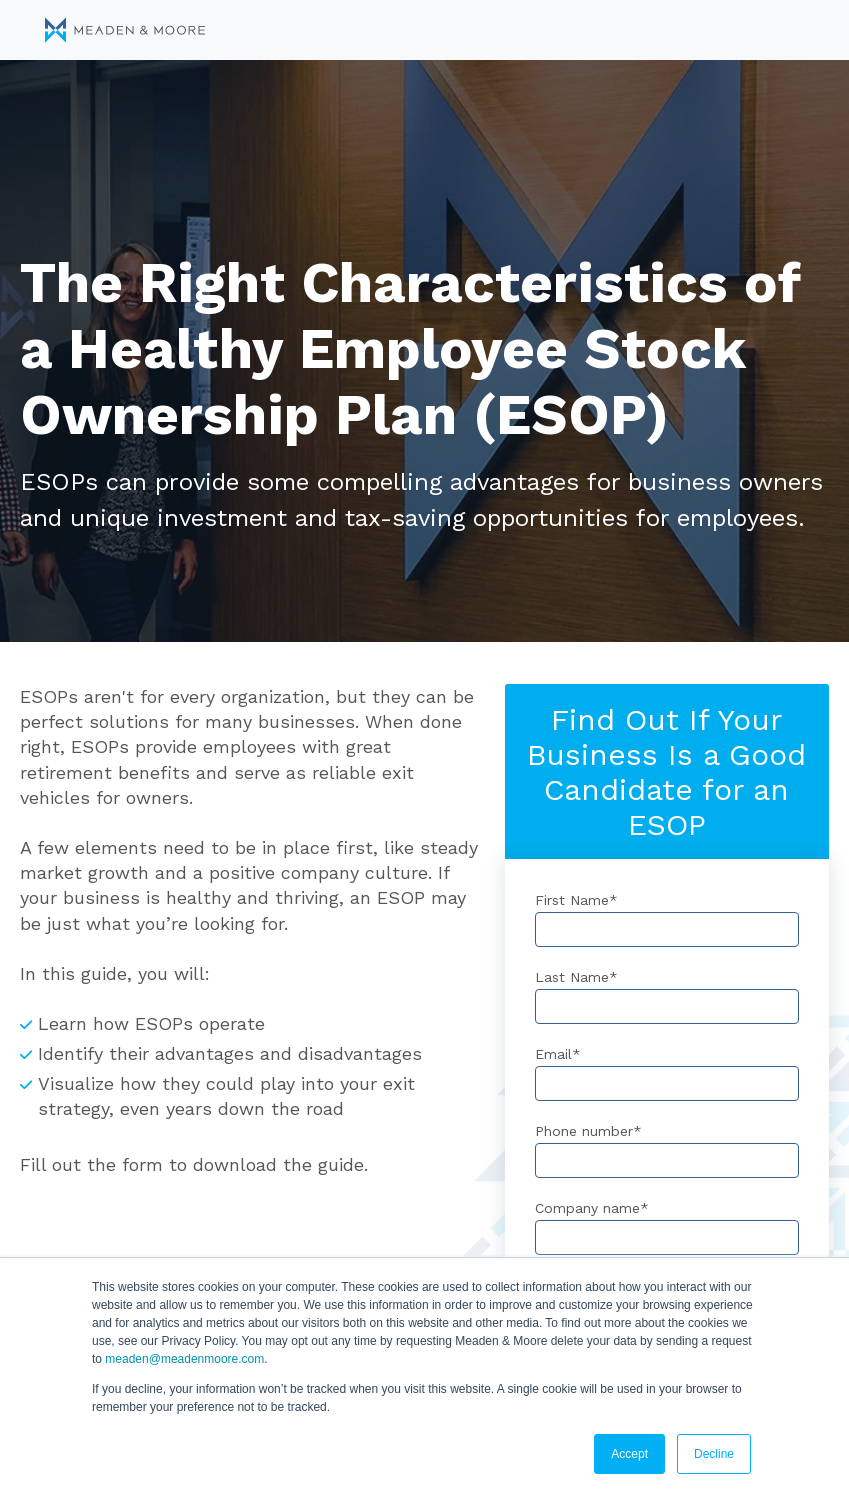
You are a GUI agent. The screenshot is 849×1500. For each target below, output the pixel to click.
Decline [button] (714, 1454)
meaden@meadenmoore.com (184, 1359)
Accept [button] (629, 1454)
